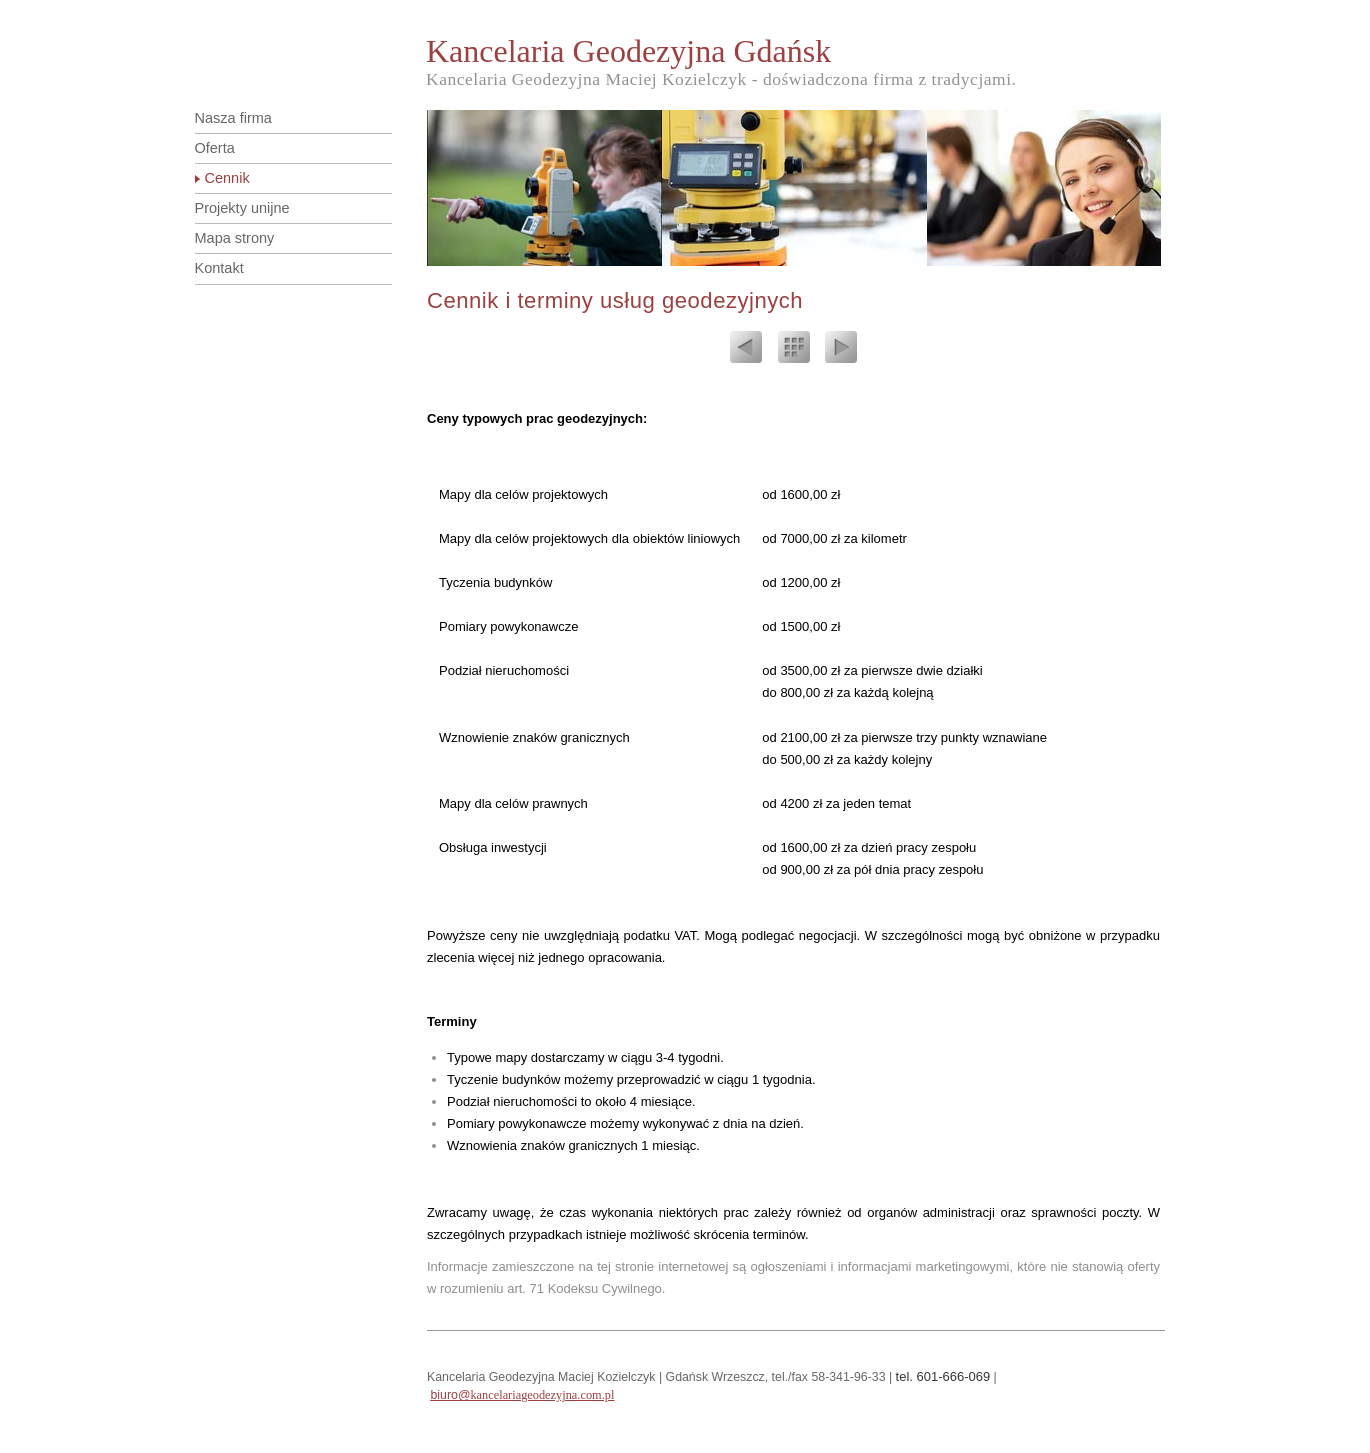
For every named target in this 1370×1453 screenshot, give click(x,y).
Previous (746, 350)
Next (841, 350)
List (794, 350)
